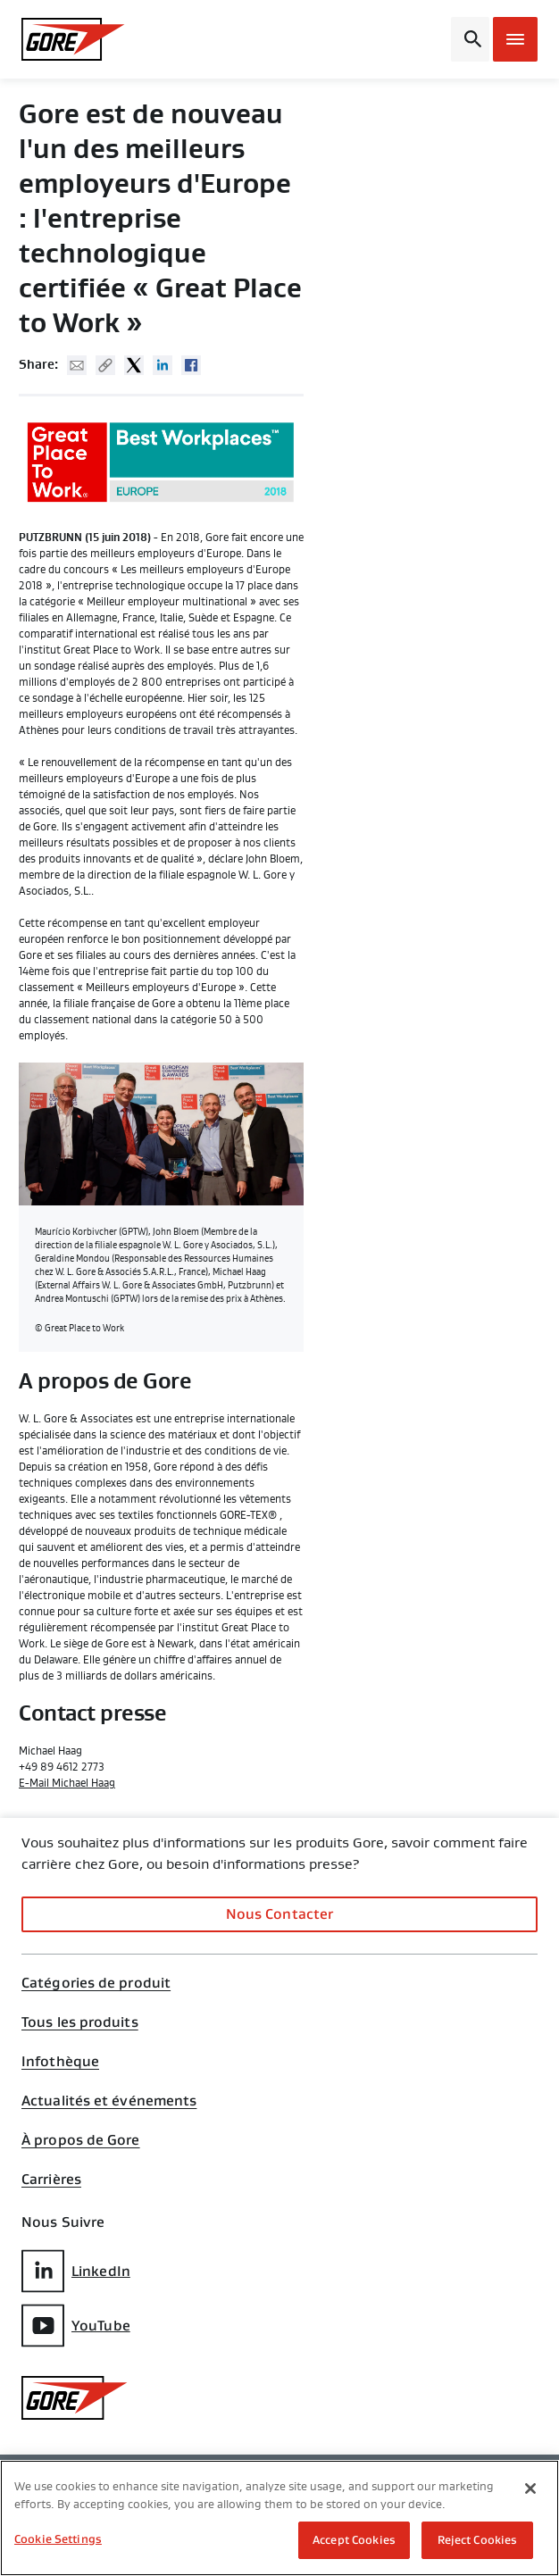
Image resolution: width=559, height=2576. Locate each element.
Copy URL (105, 365)
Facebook (191, 365)
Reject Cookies (478, 2540)
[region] (279, 2518)
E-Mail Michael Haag (67, 1783)
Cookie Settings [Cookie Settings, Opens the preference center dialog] (58, 2539)
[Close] (530, 2488)
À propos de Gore (80, 2140)
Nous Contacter (279, 1914)
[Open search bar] (470, 39)
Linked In (162, 365)
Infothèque (60, 2062)
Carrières (51, 2179)
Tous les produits (79, 2022)
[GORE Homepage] (79, 39)
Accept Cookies (354, 2540)
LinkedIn (75, 2271)
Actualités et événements (108, 2101)
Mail (77, 365)
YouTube (75, 2325)
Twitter (134, 365)
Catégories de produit (96, 1983)
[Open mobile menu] (515, 39)
